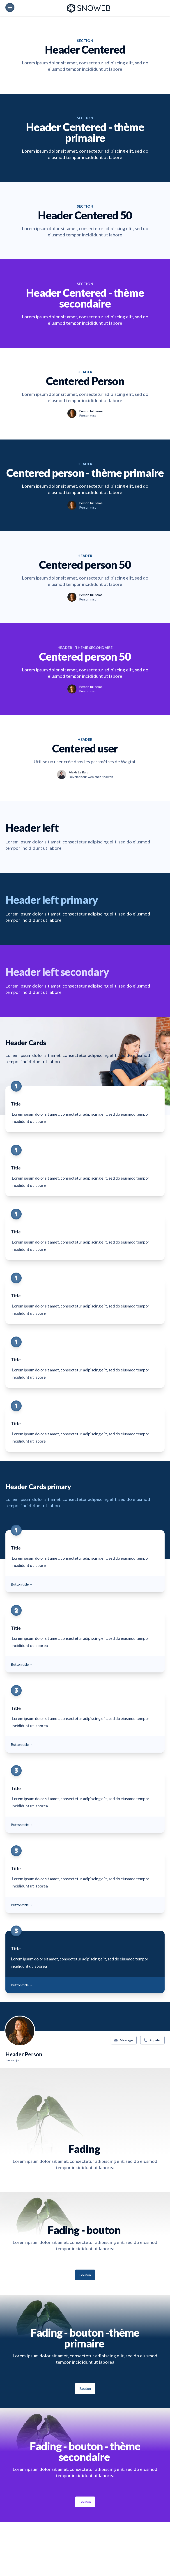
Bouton (85, 2275)
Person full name (91, 411)
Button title (22, 1584)
